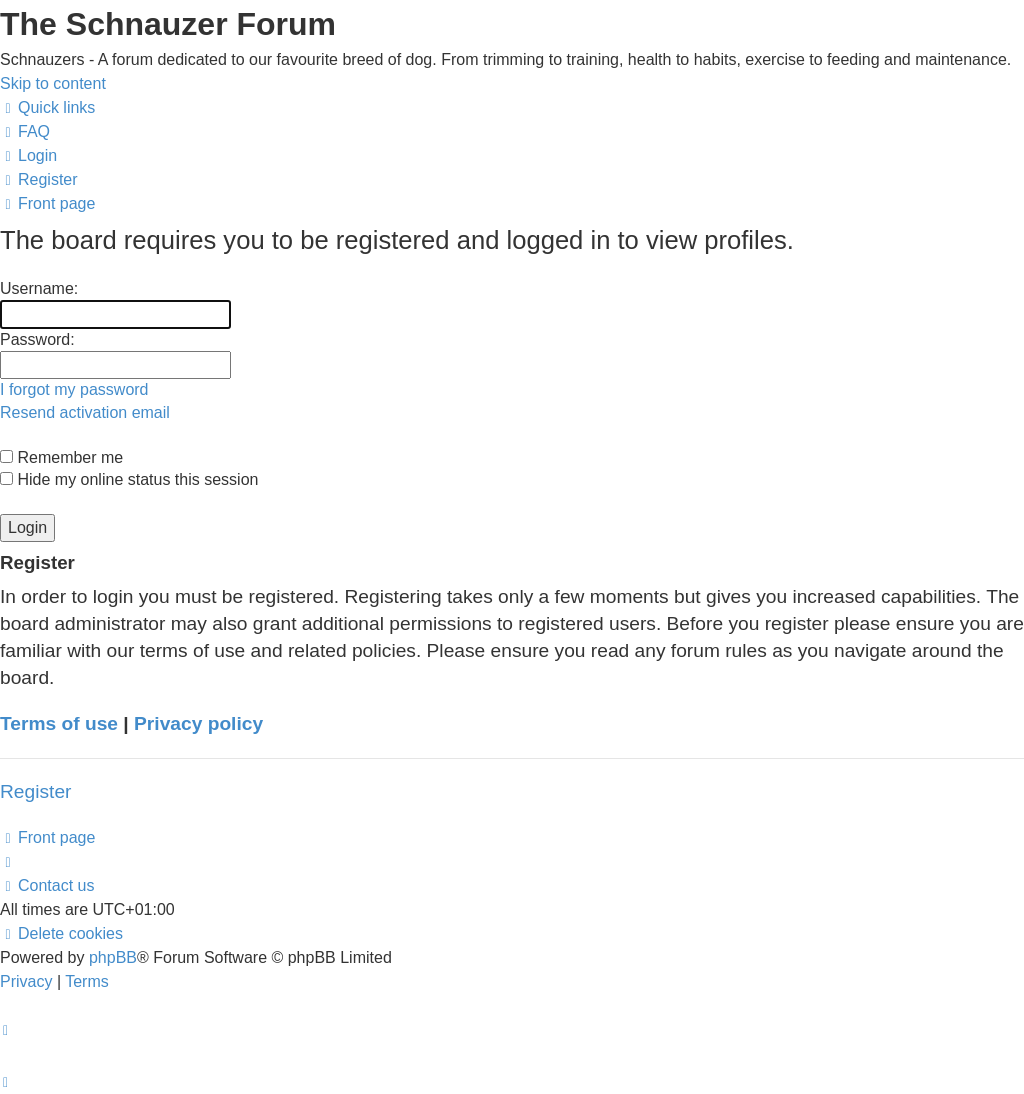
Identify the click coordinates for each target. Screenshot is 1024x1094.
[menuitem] (25, 131)
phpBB (113, 957)
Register (35, 791)
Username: (39, 288)
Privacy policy (198, 723)
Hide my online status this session (129, 479)
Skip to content (53, 83)
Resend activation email (85, 412)
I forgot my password (74, 389)
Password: (37, 339)
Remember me (61, 457)
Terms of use (59, 723)
